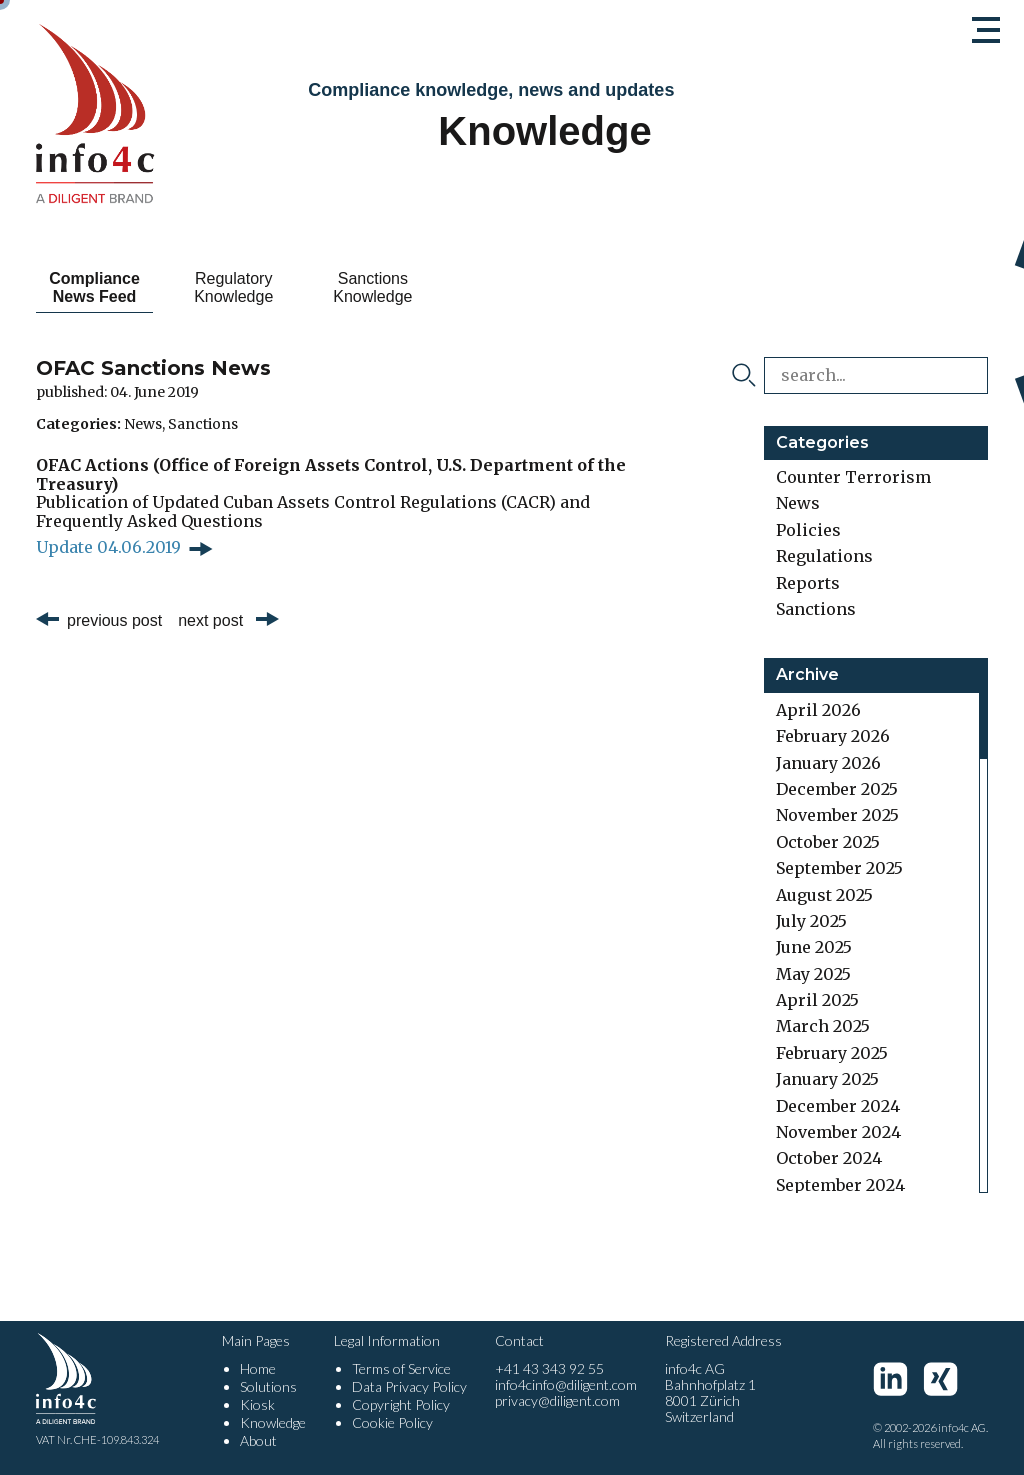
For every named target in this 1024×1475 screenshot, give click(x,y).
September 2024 (840, 1185)
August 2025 (824, 895)
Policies (808, 530)
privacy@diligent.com (557, 1400)
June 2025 (814, 947)
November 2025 (837, 815)
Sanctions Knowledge (430, 287)
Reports (808, 583)
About (258, 1440)
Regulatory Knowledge (268, 287)
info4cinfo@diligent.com (566, 1384)
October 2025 (828, 842)
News (143, 424)
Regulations (824, 556)
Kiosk (257, 1404)
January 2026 (828, 763)
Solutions (268, 1386)
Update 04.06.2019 (108, 547)
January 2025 (827, 1079)
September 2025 (839, 868)
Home (258, 1368)
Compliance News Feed (106, 287)
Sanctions (203, 424)
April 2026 (818, 710)
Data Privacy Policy (409, 1386)
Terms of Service (401, 1368)
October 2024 (829, 1158)
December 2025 (837, 789)
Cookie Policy (392, 1422)
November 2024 (838, 1132)
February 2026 (833, 736)
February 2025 (832, 1053)
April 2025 (817, 1000)
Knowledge (273, 1422)
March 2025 (823, 1026)
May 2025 (813, 974)
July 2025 (811, 921)
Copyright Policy (401, 1404)
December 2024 (838, 1106)
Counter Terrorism (853, 477)
